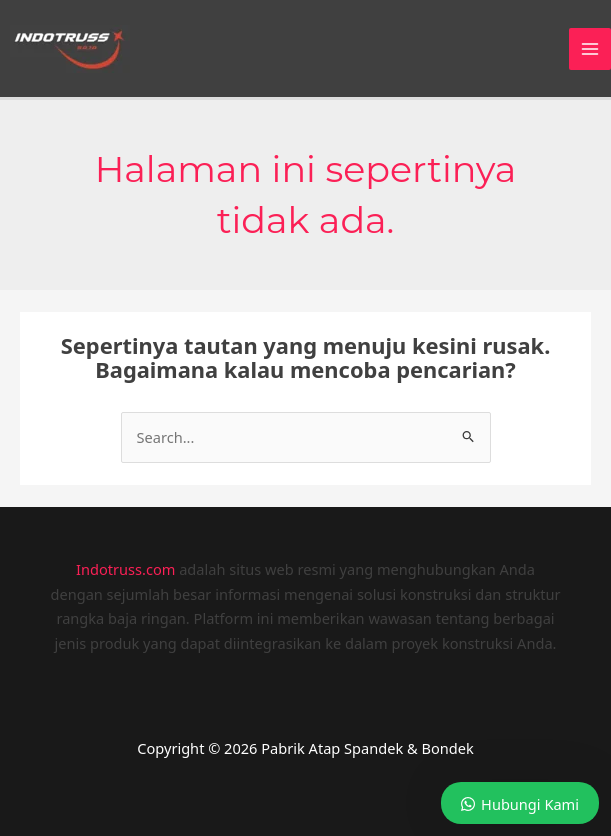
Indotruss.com (125, 569)
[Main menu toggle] (590, 49)
